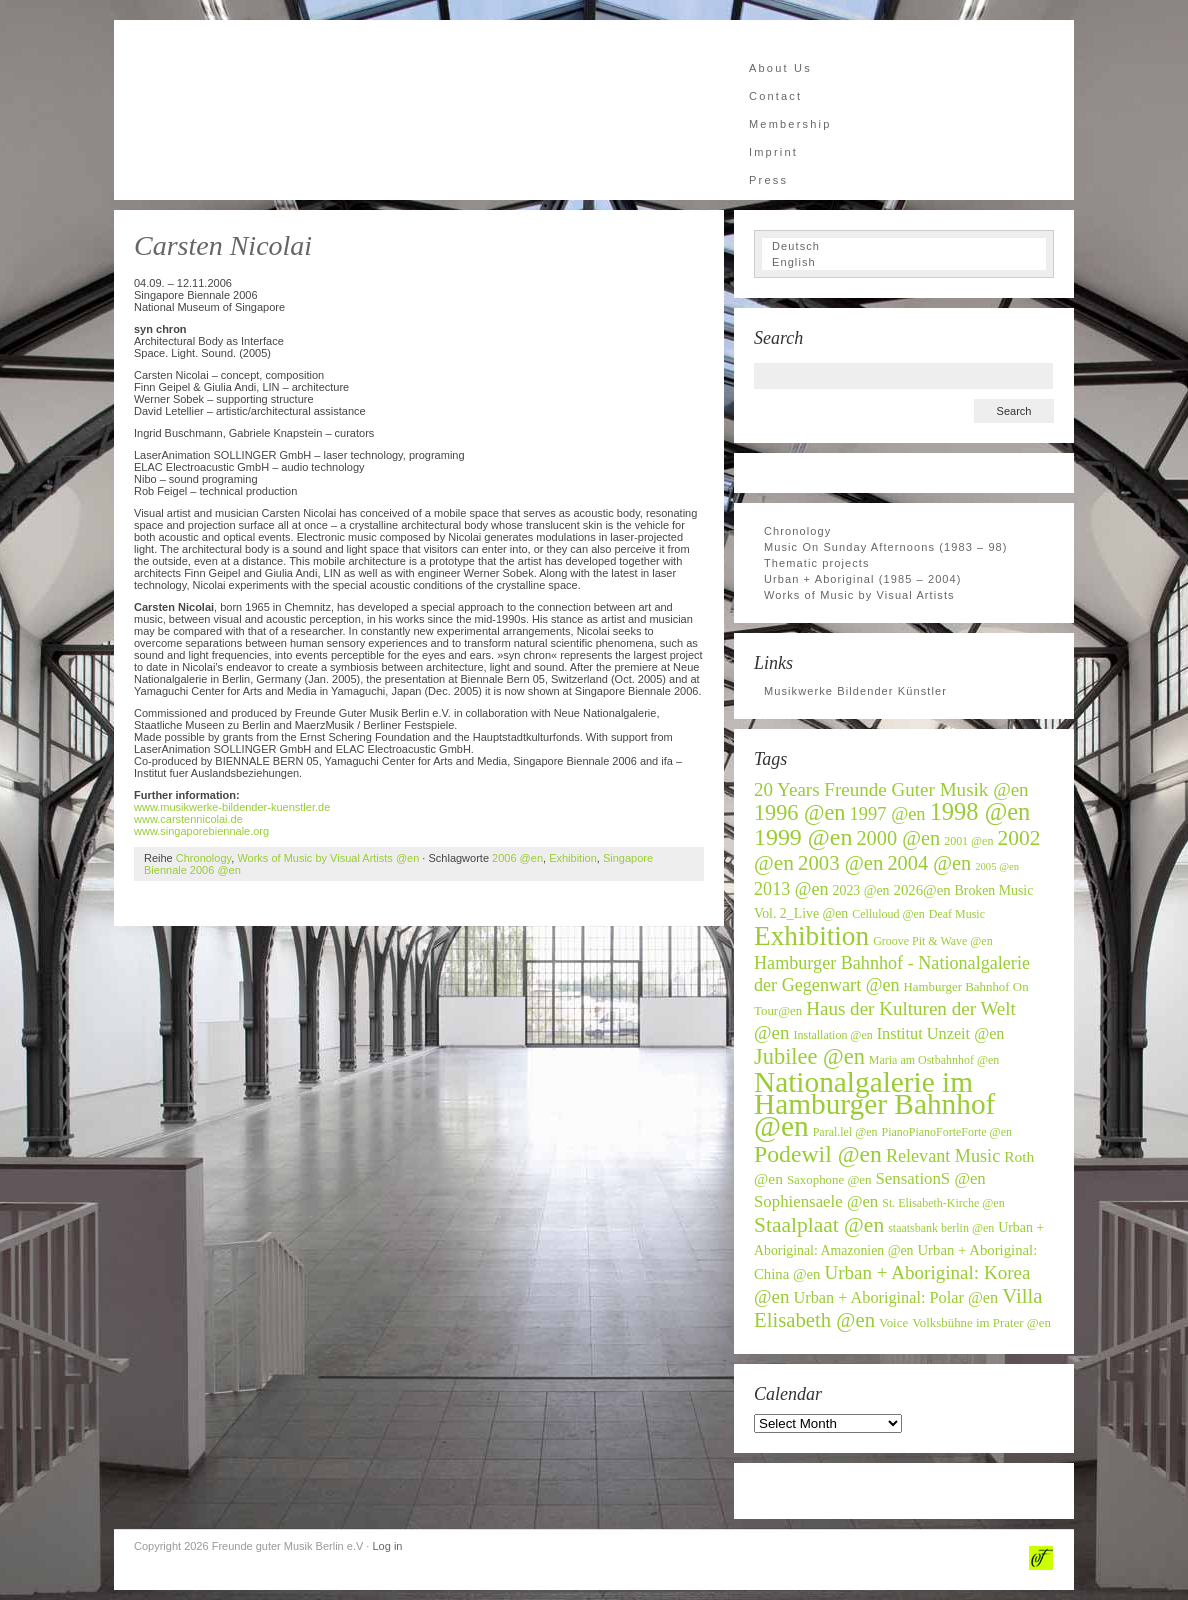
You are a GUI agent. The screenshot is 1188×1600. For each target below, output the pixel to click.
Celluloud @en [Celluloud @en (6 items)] (888, 914)
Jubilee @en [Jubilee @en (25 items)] (809, 1056)
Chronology (203, 858)
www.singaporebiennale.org (201, 831)
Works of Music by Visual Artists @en (328, 858)
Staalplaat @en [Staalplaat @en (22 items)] (819, 1225)
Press (768, 180)
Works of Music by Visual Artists (859, 595)
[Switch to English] (904, 262)
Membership (790, 124)
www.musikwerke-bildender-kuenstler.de (232, 807)
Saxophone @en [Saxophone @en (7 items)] (829, 1180)
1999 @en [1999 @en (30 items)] (803, 837)
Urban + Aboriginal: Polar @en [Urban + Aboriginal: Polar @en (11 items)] (896, 1298)
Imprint (773, 152)
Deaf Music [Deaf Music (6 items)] (957, 914)
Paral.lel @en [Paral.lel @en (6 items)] (845, 1132)
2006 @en (517, 858)
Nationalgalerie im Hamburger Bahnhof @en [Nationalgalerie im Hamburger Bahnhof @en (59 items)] (874, 1104)
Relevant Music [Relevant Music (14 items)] (943, 1156)
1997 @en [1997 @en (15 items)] (888, 814)
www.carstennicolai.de (188, 819)
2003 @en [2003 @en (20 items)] (840, 863)
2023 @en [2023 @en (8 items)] (861, 890)
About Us (780, 68)
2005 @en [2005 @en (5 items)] (997, 866)
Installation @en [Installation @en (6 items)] (833, 1035)
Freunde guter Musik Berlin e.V (314, 110)
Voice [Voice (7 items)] (893, 1323)
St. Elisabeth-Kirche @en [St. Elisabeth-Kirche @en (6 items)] (943, 1203)
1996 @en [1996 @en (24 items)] (800, 812)
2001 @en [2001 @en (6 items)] (968, 841)
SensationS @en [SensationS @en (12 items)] (930, 1178)
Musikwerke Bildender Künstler (855, 691)
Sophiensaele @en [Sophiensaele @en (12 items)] (816, 1201)
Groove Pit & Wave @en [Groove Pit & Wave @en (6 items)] (933, 941)
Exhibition (573, 858)
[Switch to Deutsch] (904, 246)
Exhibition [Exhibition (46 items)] (811, 936)
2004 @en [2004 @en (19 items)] (929, 863)
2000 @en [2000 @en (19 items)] (898, 838)
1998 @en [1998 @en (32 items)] (980, 811)
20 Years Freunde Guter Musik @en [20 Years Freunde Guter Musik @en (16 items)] (891, 789)
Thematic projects (817, 563)
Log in (387, 1546)
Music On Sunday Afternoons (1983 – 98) (886, 547)
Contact (775, 96)
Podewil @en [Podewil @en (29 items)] (818, 1154)
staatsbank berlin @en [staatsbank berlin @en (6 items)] (941, 1228)
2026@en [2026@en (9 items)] (922, 890)
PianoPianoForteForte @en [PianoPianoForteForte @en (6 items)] (947, 1132)
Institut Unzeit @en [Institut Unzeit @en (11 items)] (941, 1034)
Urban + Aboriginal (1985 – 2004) (863, 579)
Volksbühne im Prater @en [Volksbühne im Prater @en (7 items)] (981, 1323)
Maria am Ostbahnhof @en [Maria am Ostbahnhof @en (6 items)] (934, 1060)
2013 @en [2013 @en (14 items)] (791, 889)
